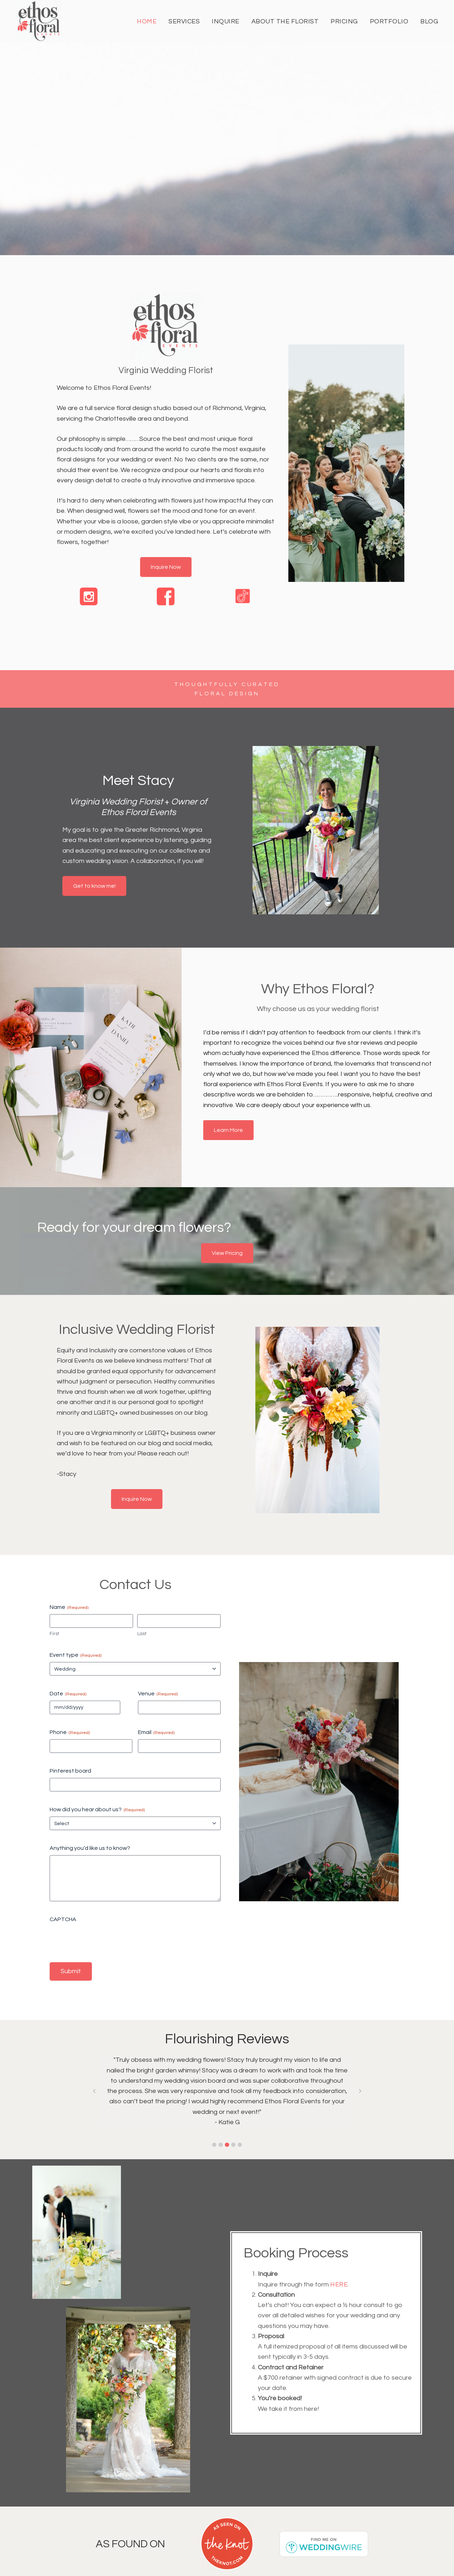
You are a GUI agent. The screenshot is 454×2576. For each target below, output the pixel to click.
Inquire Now (166, 567)
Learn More (228, 1130)
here (339, 2284)
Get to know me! (94, 886)
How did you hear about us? (97, 1810)
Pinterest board (70, 1771)
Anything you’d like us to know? (90, 1848)
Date (68, 1694)
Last (141, 1633)
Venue (158, 1694)
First (54, 1633)
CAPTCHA (63, 1919)
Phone (70, 1732)
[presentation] (103, 1940)
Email (156, 1732)
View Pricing (227, 1253)
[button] (214, 2145)
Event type (75, 1655)
